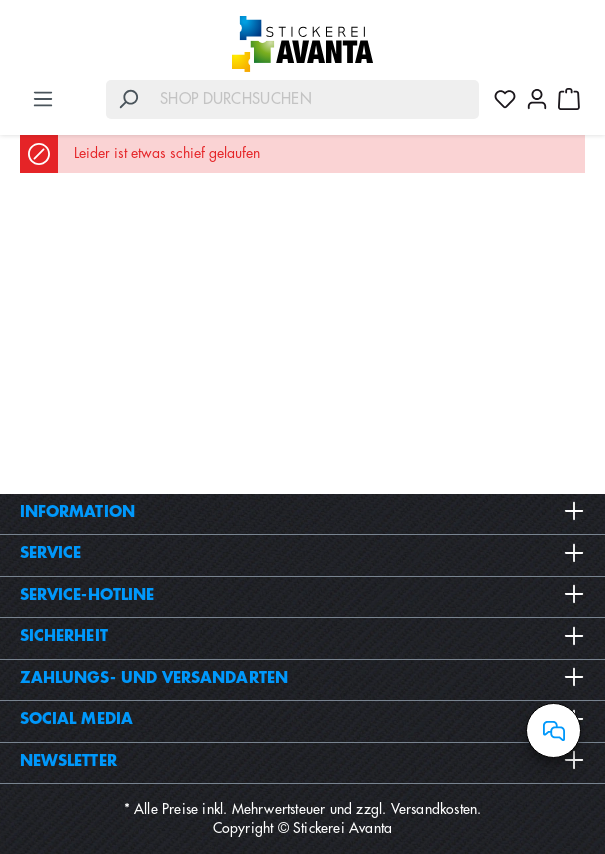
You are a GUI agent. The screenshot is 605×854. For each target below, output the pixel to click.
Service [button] (302, 553)
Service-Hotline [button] (302, 595)
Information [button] (302, 512)
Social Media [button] (302, 719)
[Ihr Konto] (537, 99)
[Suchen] (128, 99)
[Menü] (43, 99)
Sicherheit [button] (302, 636)
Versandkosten (434, 809)
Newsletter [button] (302, 761)
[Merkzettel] (505, 99)
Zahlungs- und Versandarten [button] (302, 678)
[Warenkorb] (569, 99)
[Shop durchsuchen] (315, 99)
